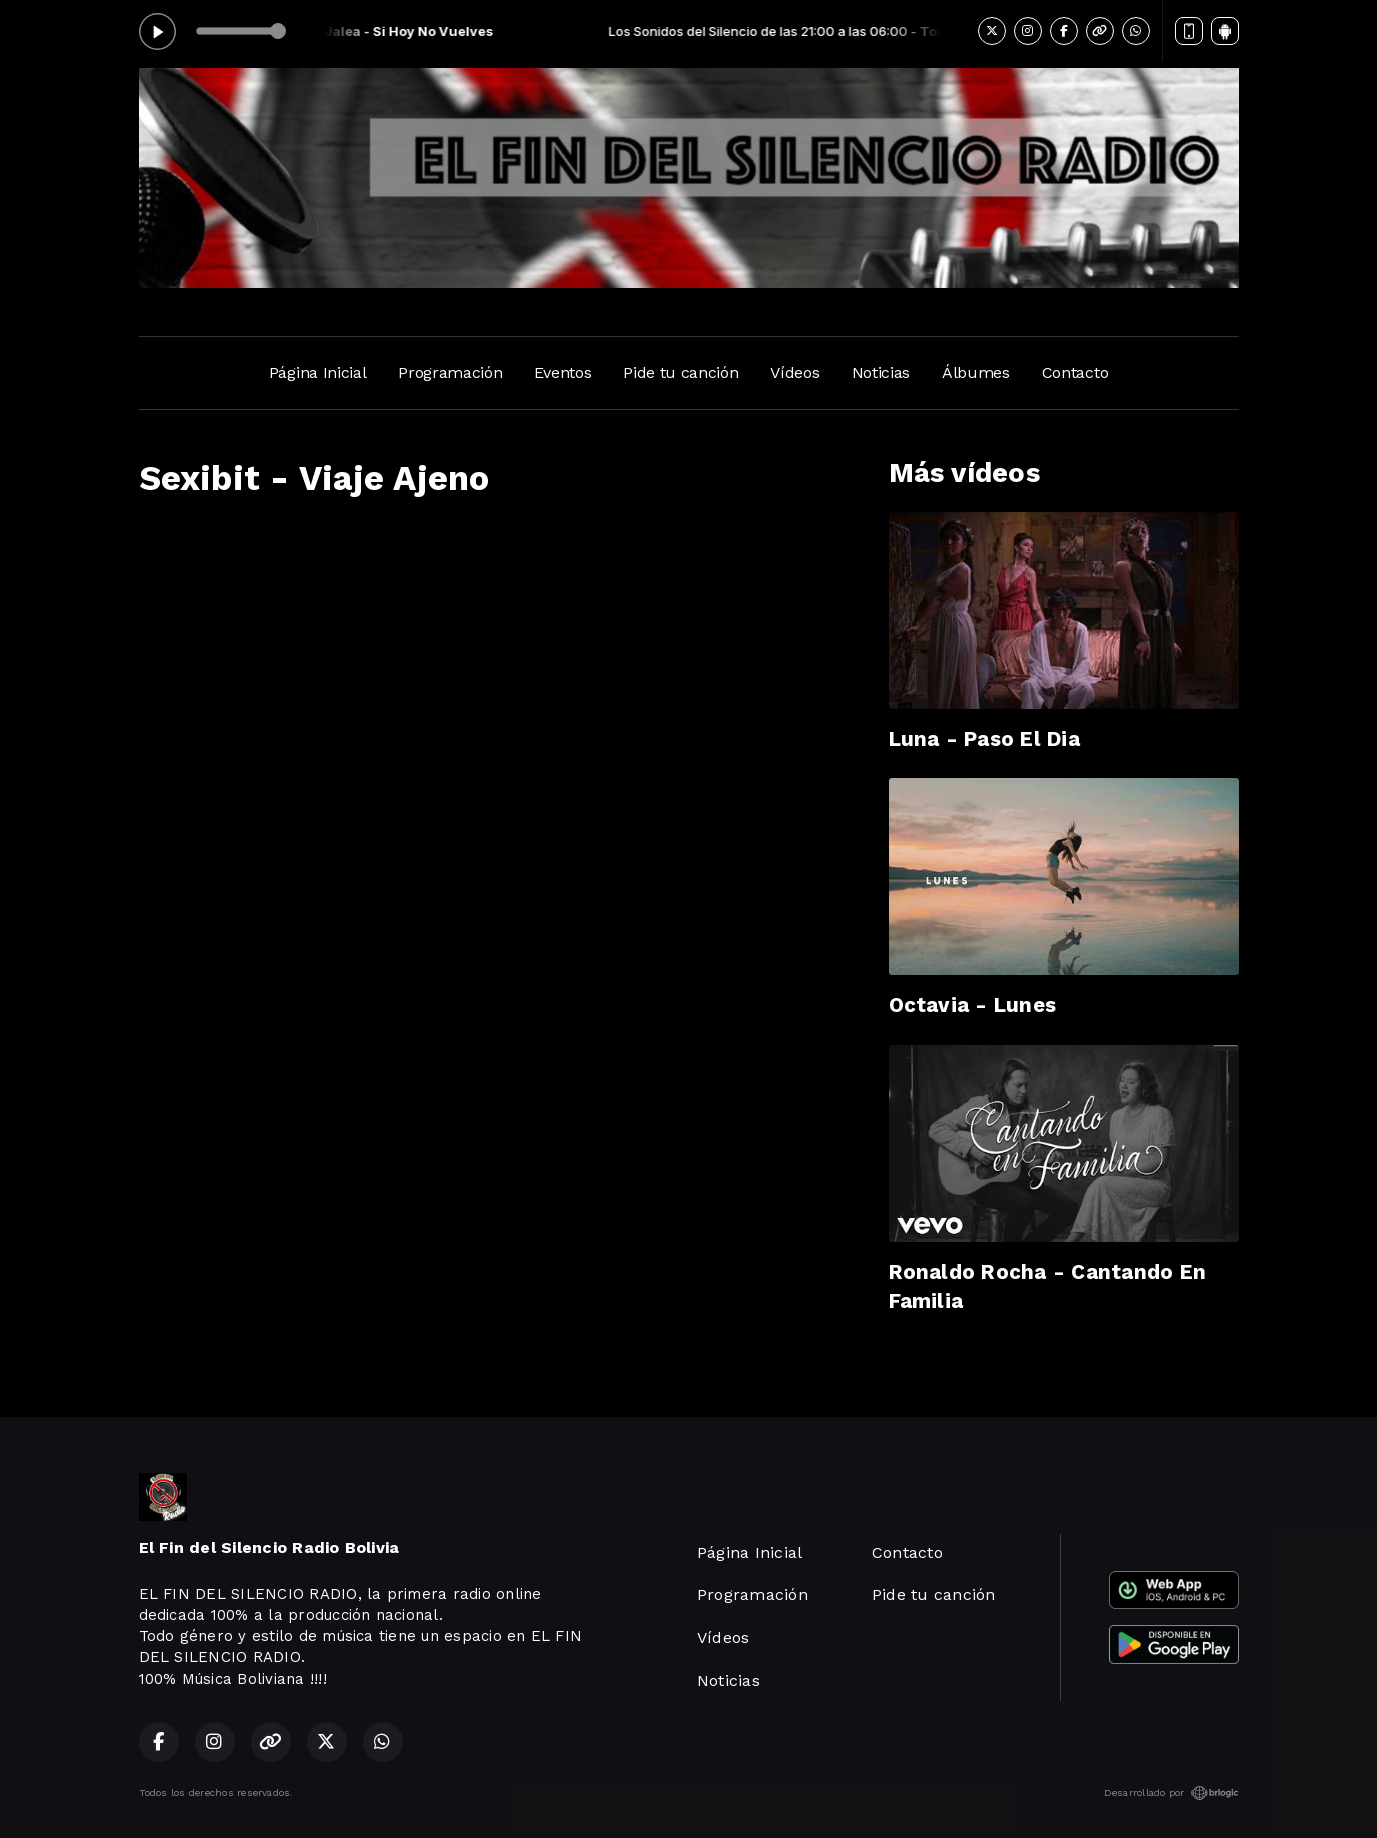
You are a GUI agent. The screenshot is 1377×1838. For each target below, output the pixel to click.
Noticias (881, 372)
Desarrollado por (1171, 1793)
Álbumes (976, 372)
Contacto (1075, 372)
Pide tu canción (680, 372)
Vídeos (794, 372)
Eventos (562, 372)
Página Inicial (318, 372)
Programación (450, 372)
